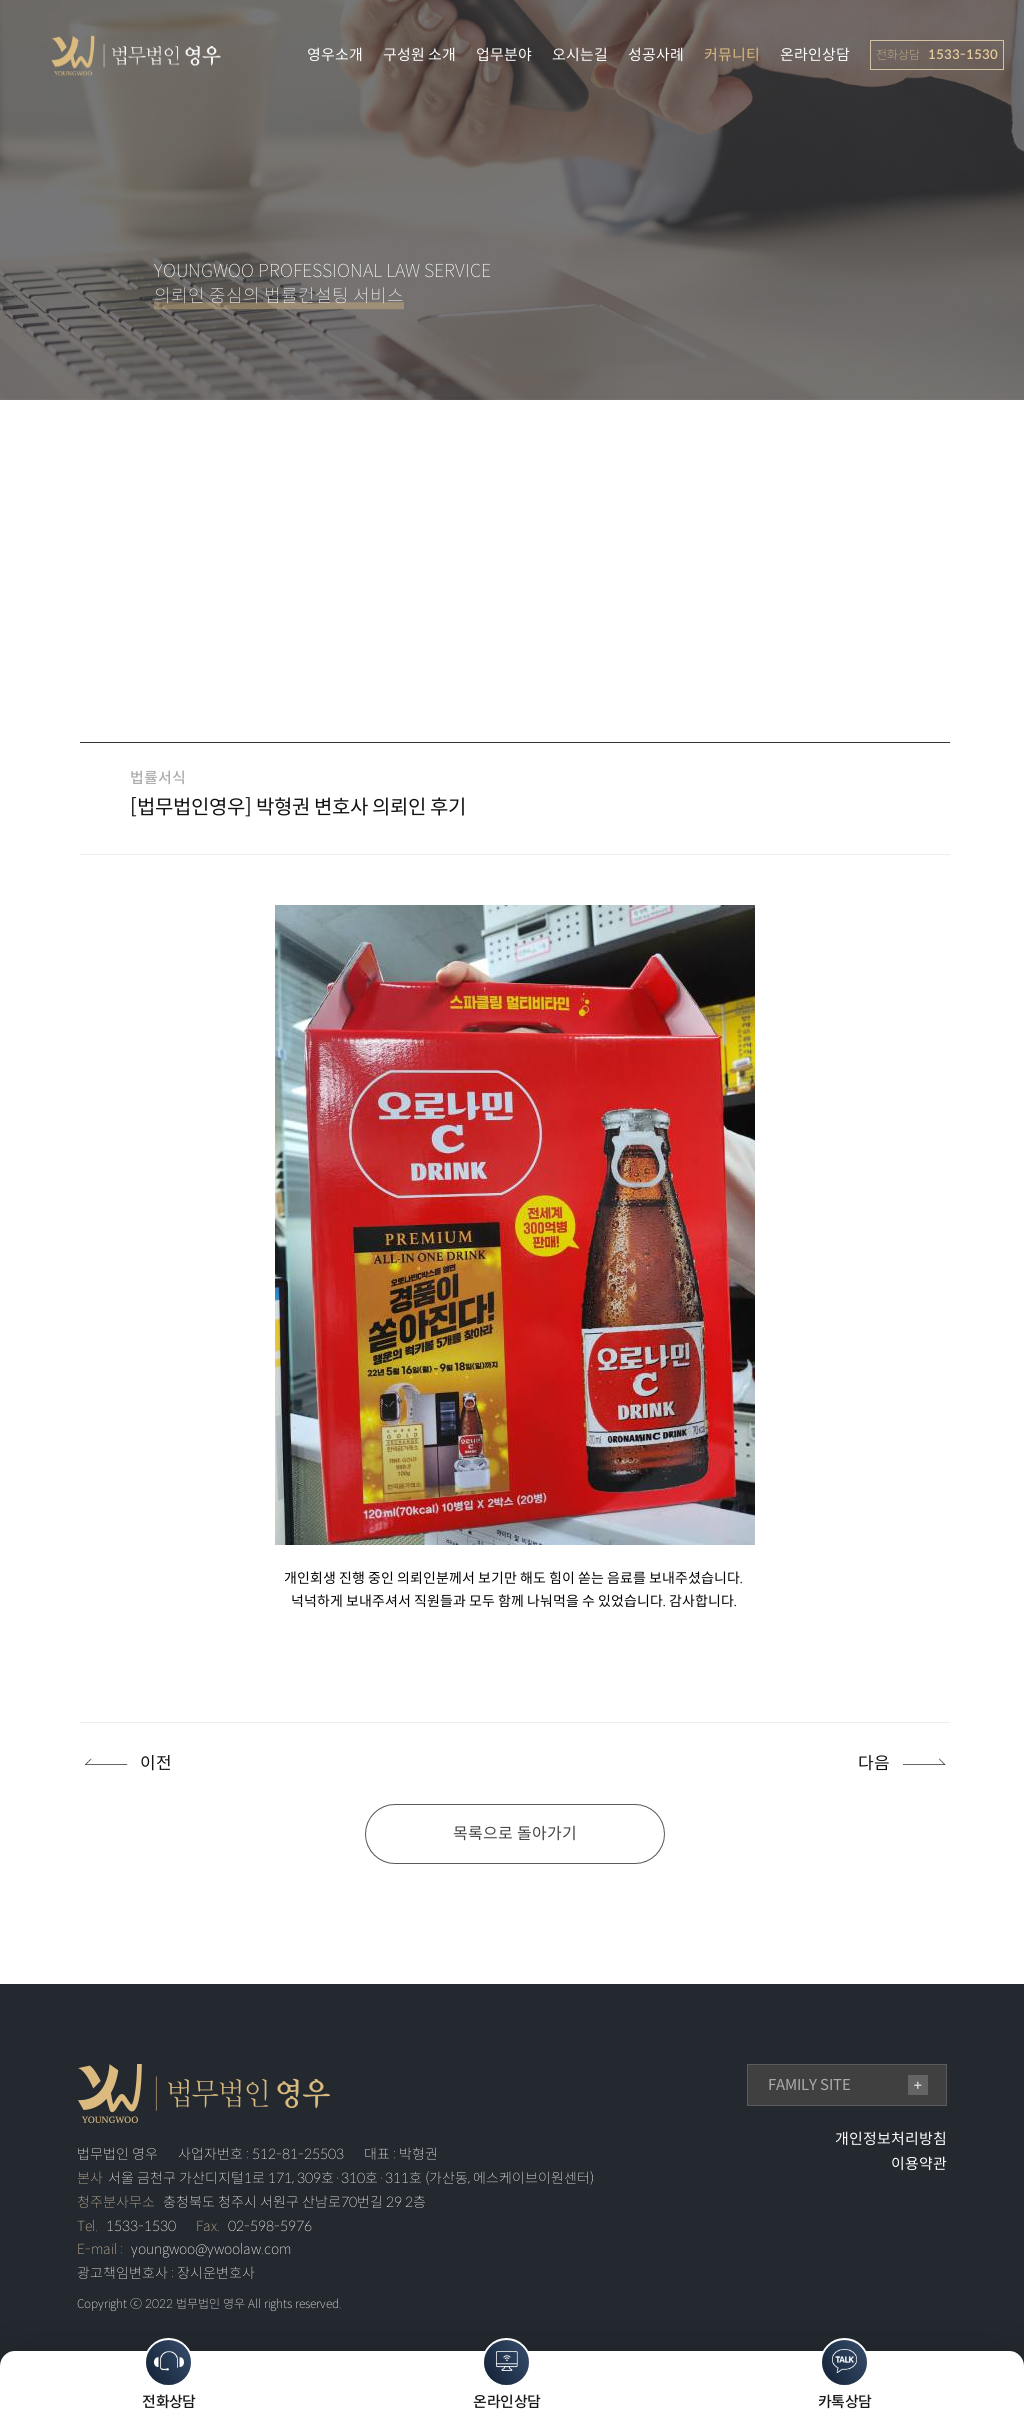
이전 (156, 1763)
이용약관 (919, 2163)
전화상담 (169, 2374)
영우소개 (335, 54)
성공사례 (656, 54)
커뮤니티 (732, 54)
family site (809, 2084)
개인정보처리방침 (891, 2138)
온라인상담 (815, 54)
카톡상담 (845, 2374)
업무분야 (504, 54)
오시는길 (580, 54)
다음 (874, 1763)
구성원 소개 (419, 54)
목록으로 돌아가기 (515, 1833)
